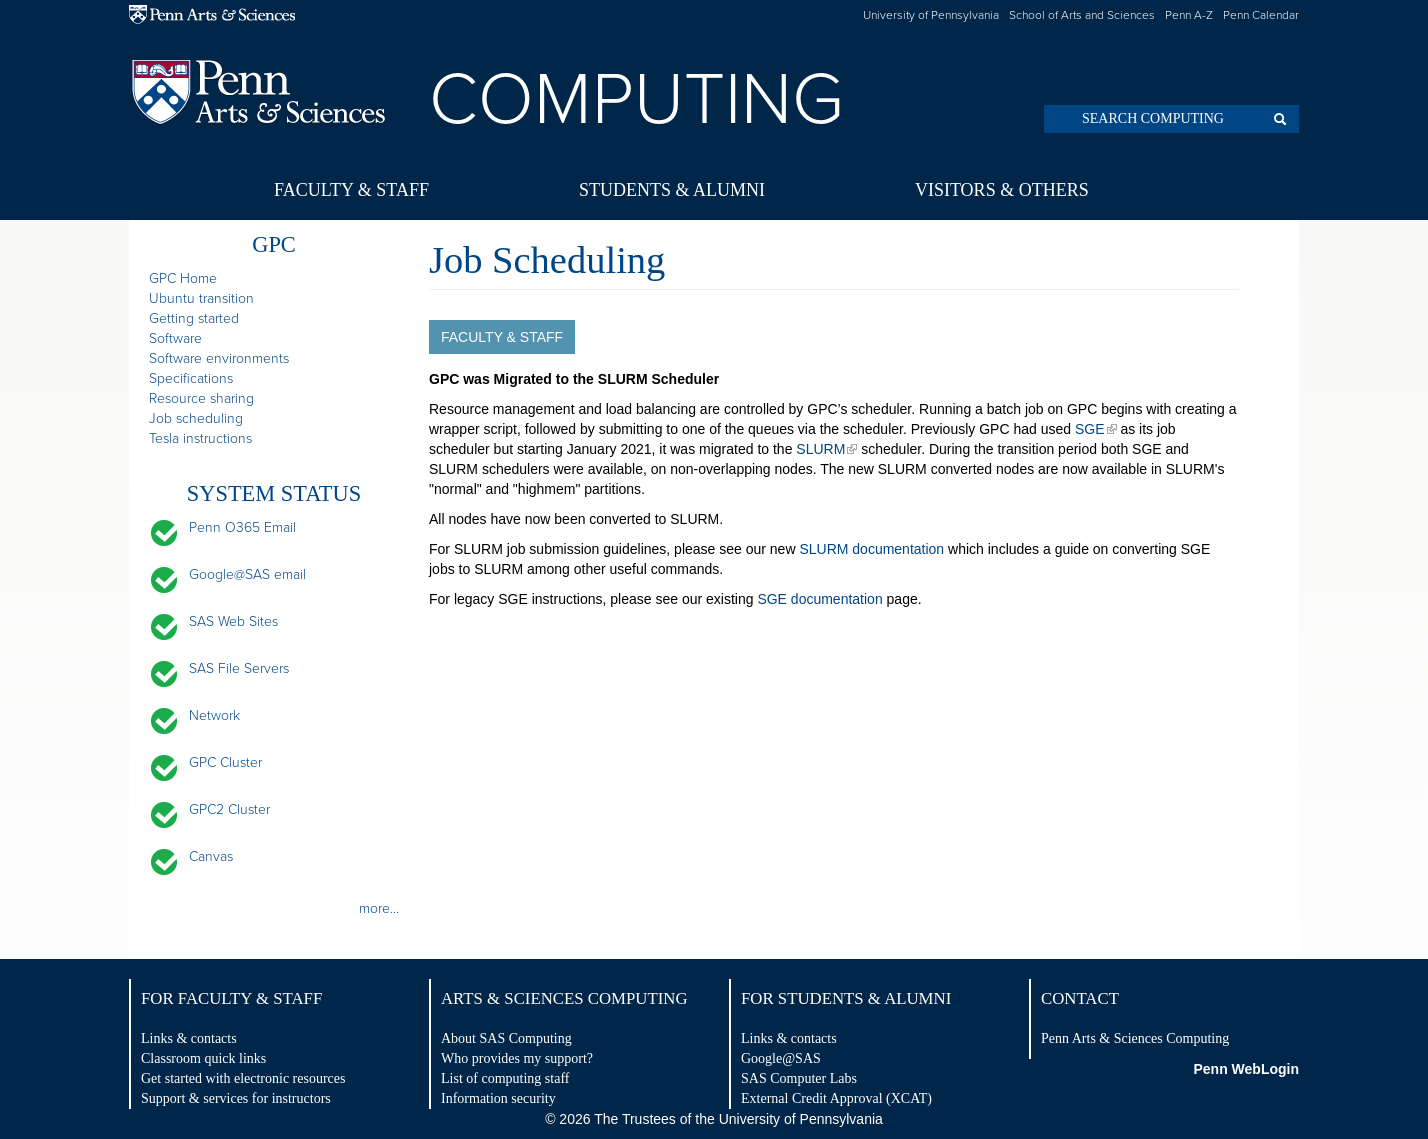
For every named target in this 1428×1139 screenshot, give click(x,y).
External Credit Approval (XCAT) (836, 1098)
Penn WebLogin (1246, 1069)
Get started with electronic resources (243, 1078)
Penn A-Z (1189, 15)
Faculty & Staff (351, 190)
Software (175, 338)
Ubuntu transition (201, 298)
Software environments (219, 358)
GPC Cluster (225, 762)
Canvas (211, 856)
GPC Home (183, 278)
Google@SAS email (247, 574)
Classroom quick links (203, 1058)
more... (379, 908)
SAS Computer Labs (799, 1078)
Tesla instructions (200, 438)
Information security (498, 1098)
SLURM (820, 449)
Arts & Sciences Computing (564, 998)
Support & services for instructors (236, 1098)
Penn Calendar (1261, 15)
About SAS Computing (506, 1038)
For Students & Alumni (846, 998)
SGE (1090, 429)
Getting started (194, 318)
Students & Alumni (672, 190)
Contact (1080, 998)
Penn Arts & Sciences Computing (1135, 1038)
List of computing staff (505, 1078)
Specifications (191, 378)
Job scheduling (196, 418)
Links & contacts (189, 1038)
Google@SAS (781, 1058)
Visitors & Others (1002, 190)
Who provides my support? (517, 1058)
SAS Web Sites (233, 621)
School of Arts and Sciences (1082, 15)
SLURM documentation (871, 549)
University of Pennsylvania (931, 15)
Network (214, 715)
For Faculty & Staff (231, 998)
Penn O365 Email (242, 527)
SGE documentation (819, 599)
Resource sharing (201, 398)
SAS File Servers (239, 668)
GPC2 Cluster (229, 809)
